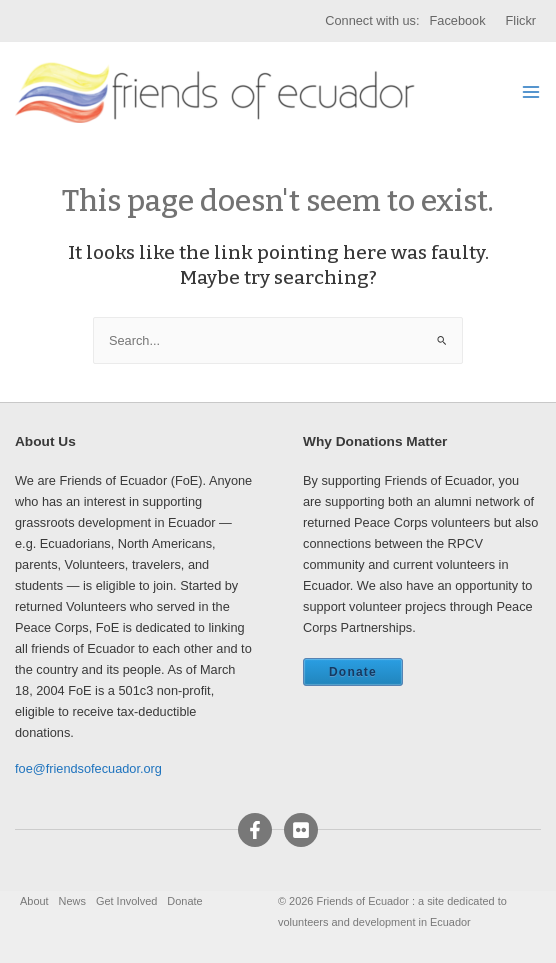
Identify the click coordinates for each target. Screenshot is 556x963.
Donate (353, 672)
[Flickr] (301, 830)
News (72, 901)
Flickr (521, 20)
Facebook (458, 20)
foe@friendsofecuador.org (88, 768)
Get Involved (126, 901)
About (34, 901)
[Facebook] (255, 830)
